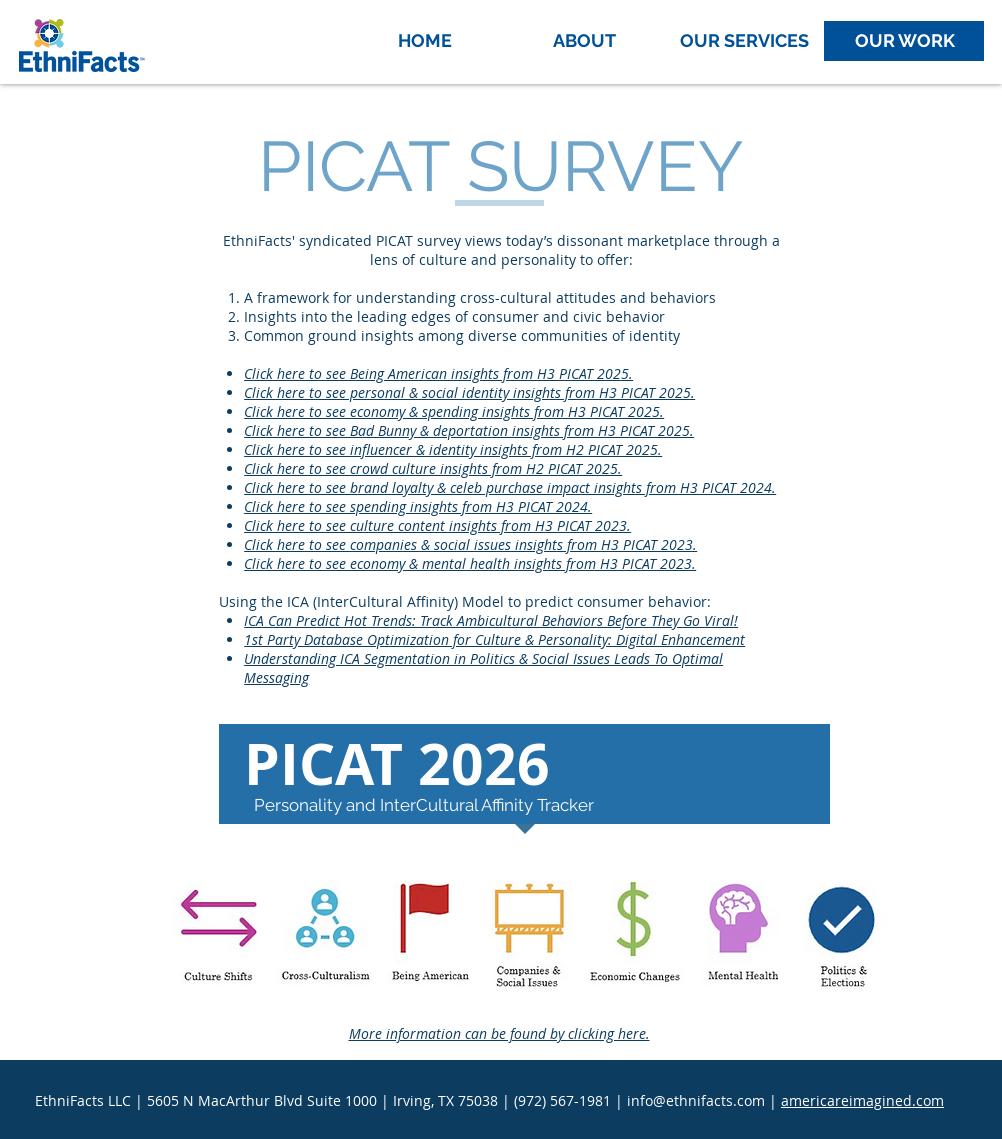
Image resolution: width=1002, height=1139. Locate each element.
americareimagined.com (862, 1100)
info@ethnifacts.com (696, 1100)
